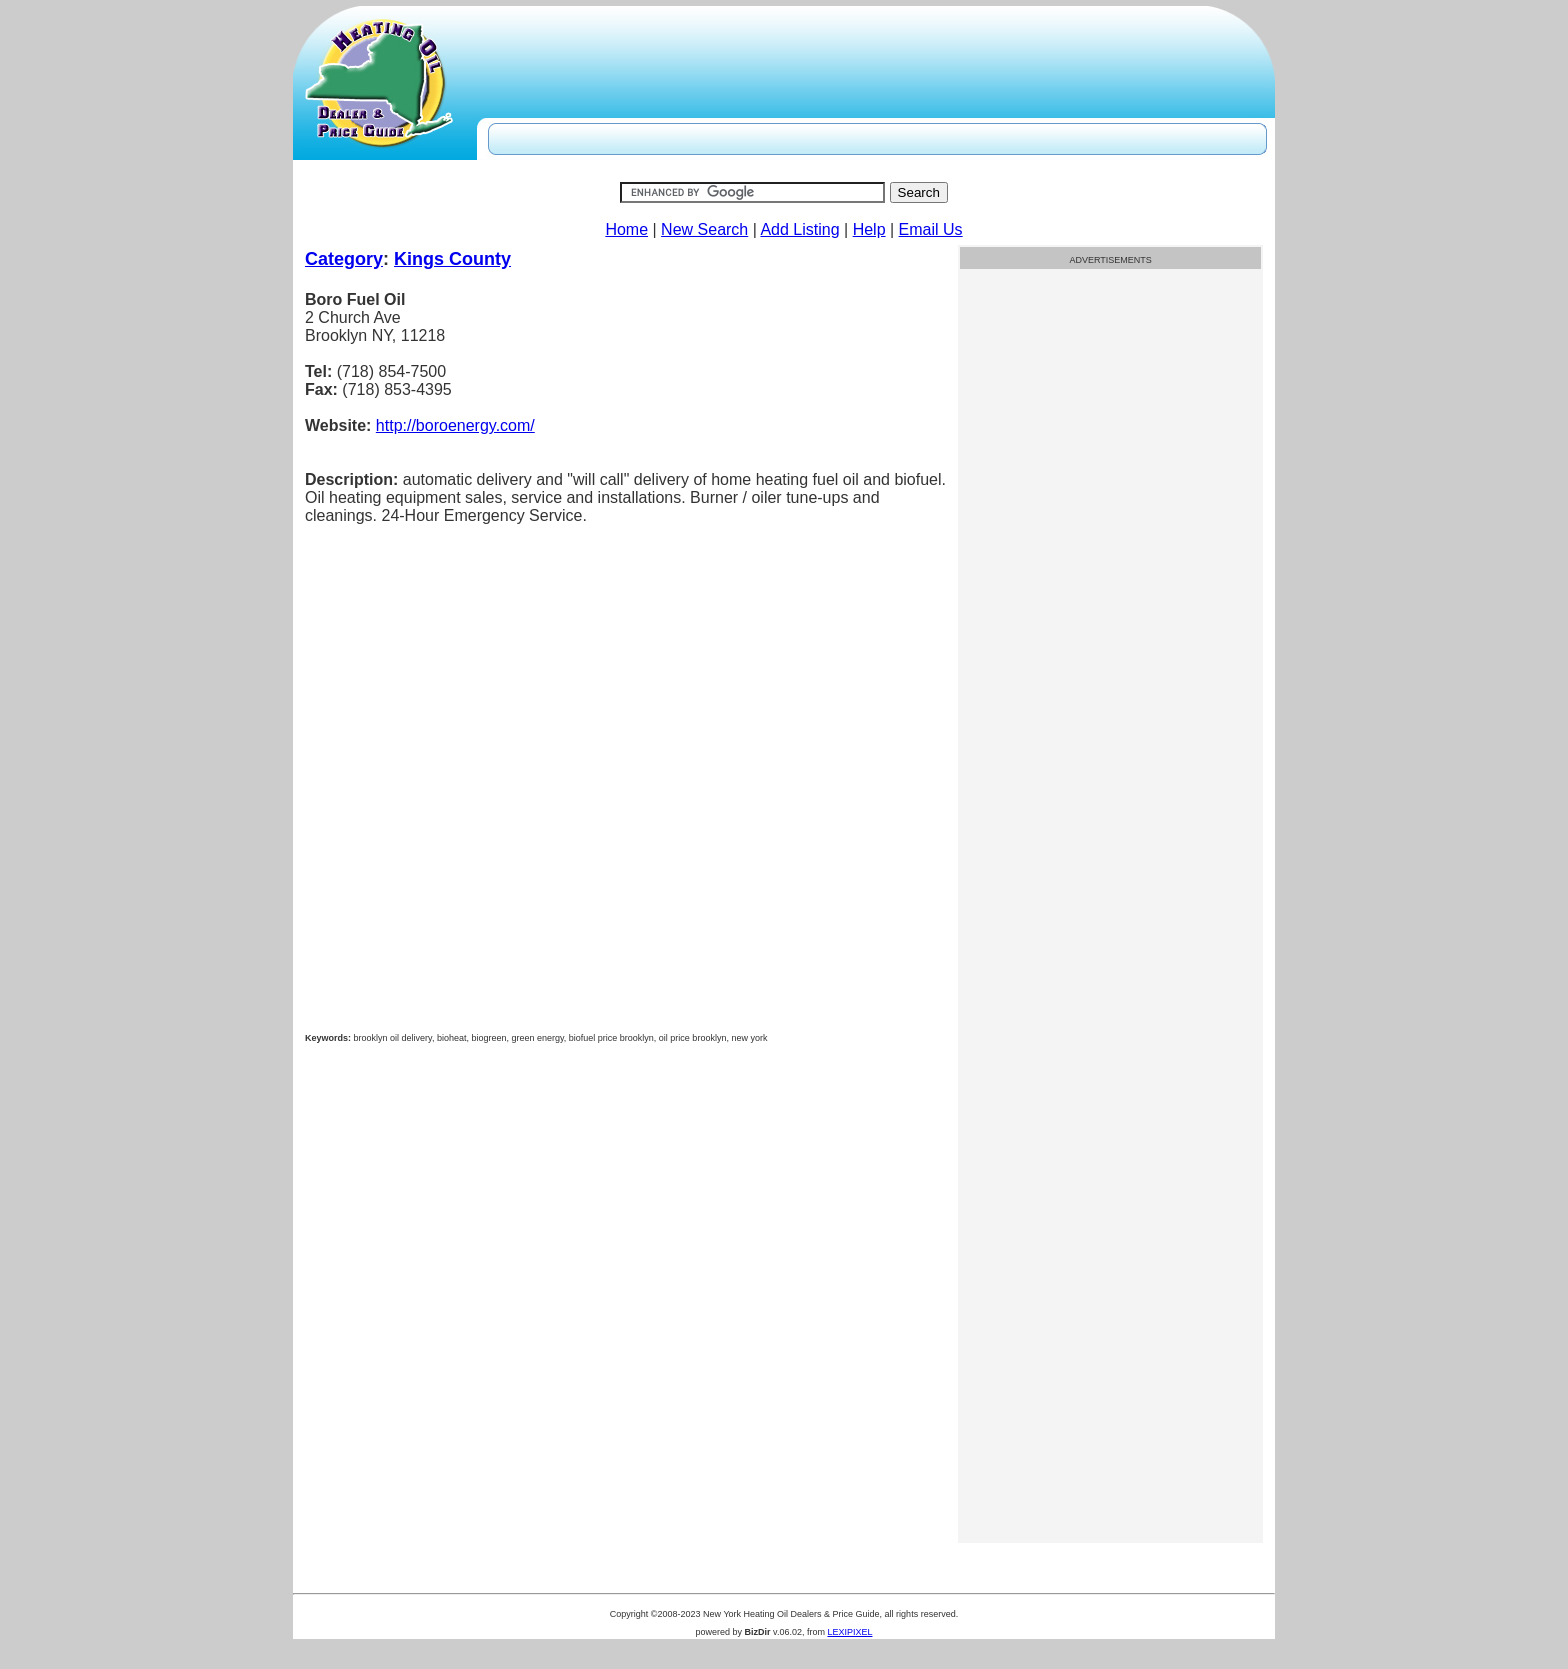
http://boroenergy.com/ (455, 425)
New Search (704, 229)
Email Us (931, 229)
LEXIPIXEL (849, 1632)
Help (869, 229)
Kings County (452, 259)
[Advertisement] (1110, 587)
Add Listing (799, 229)
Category (344, 259)
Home (626, 229)
